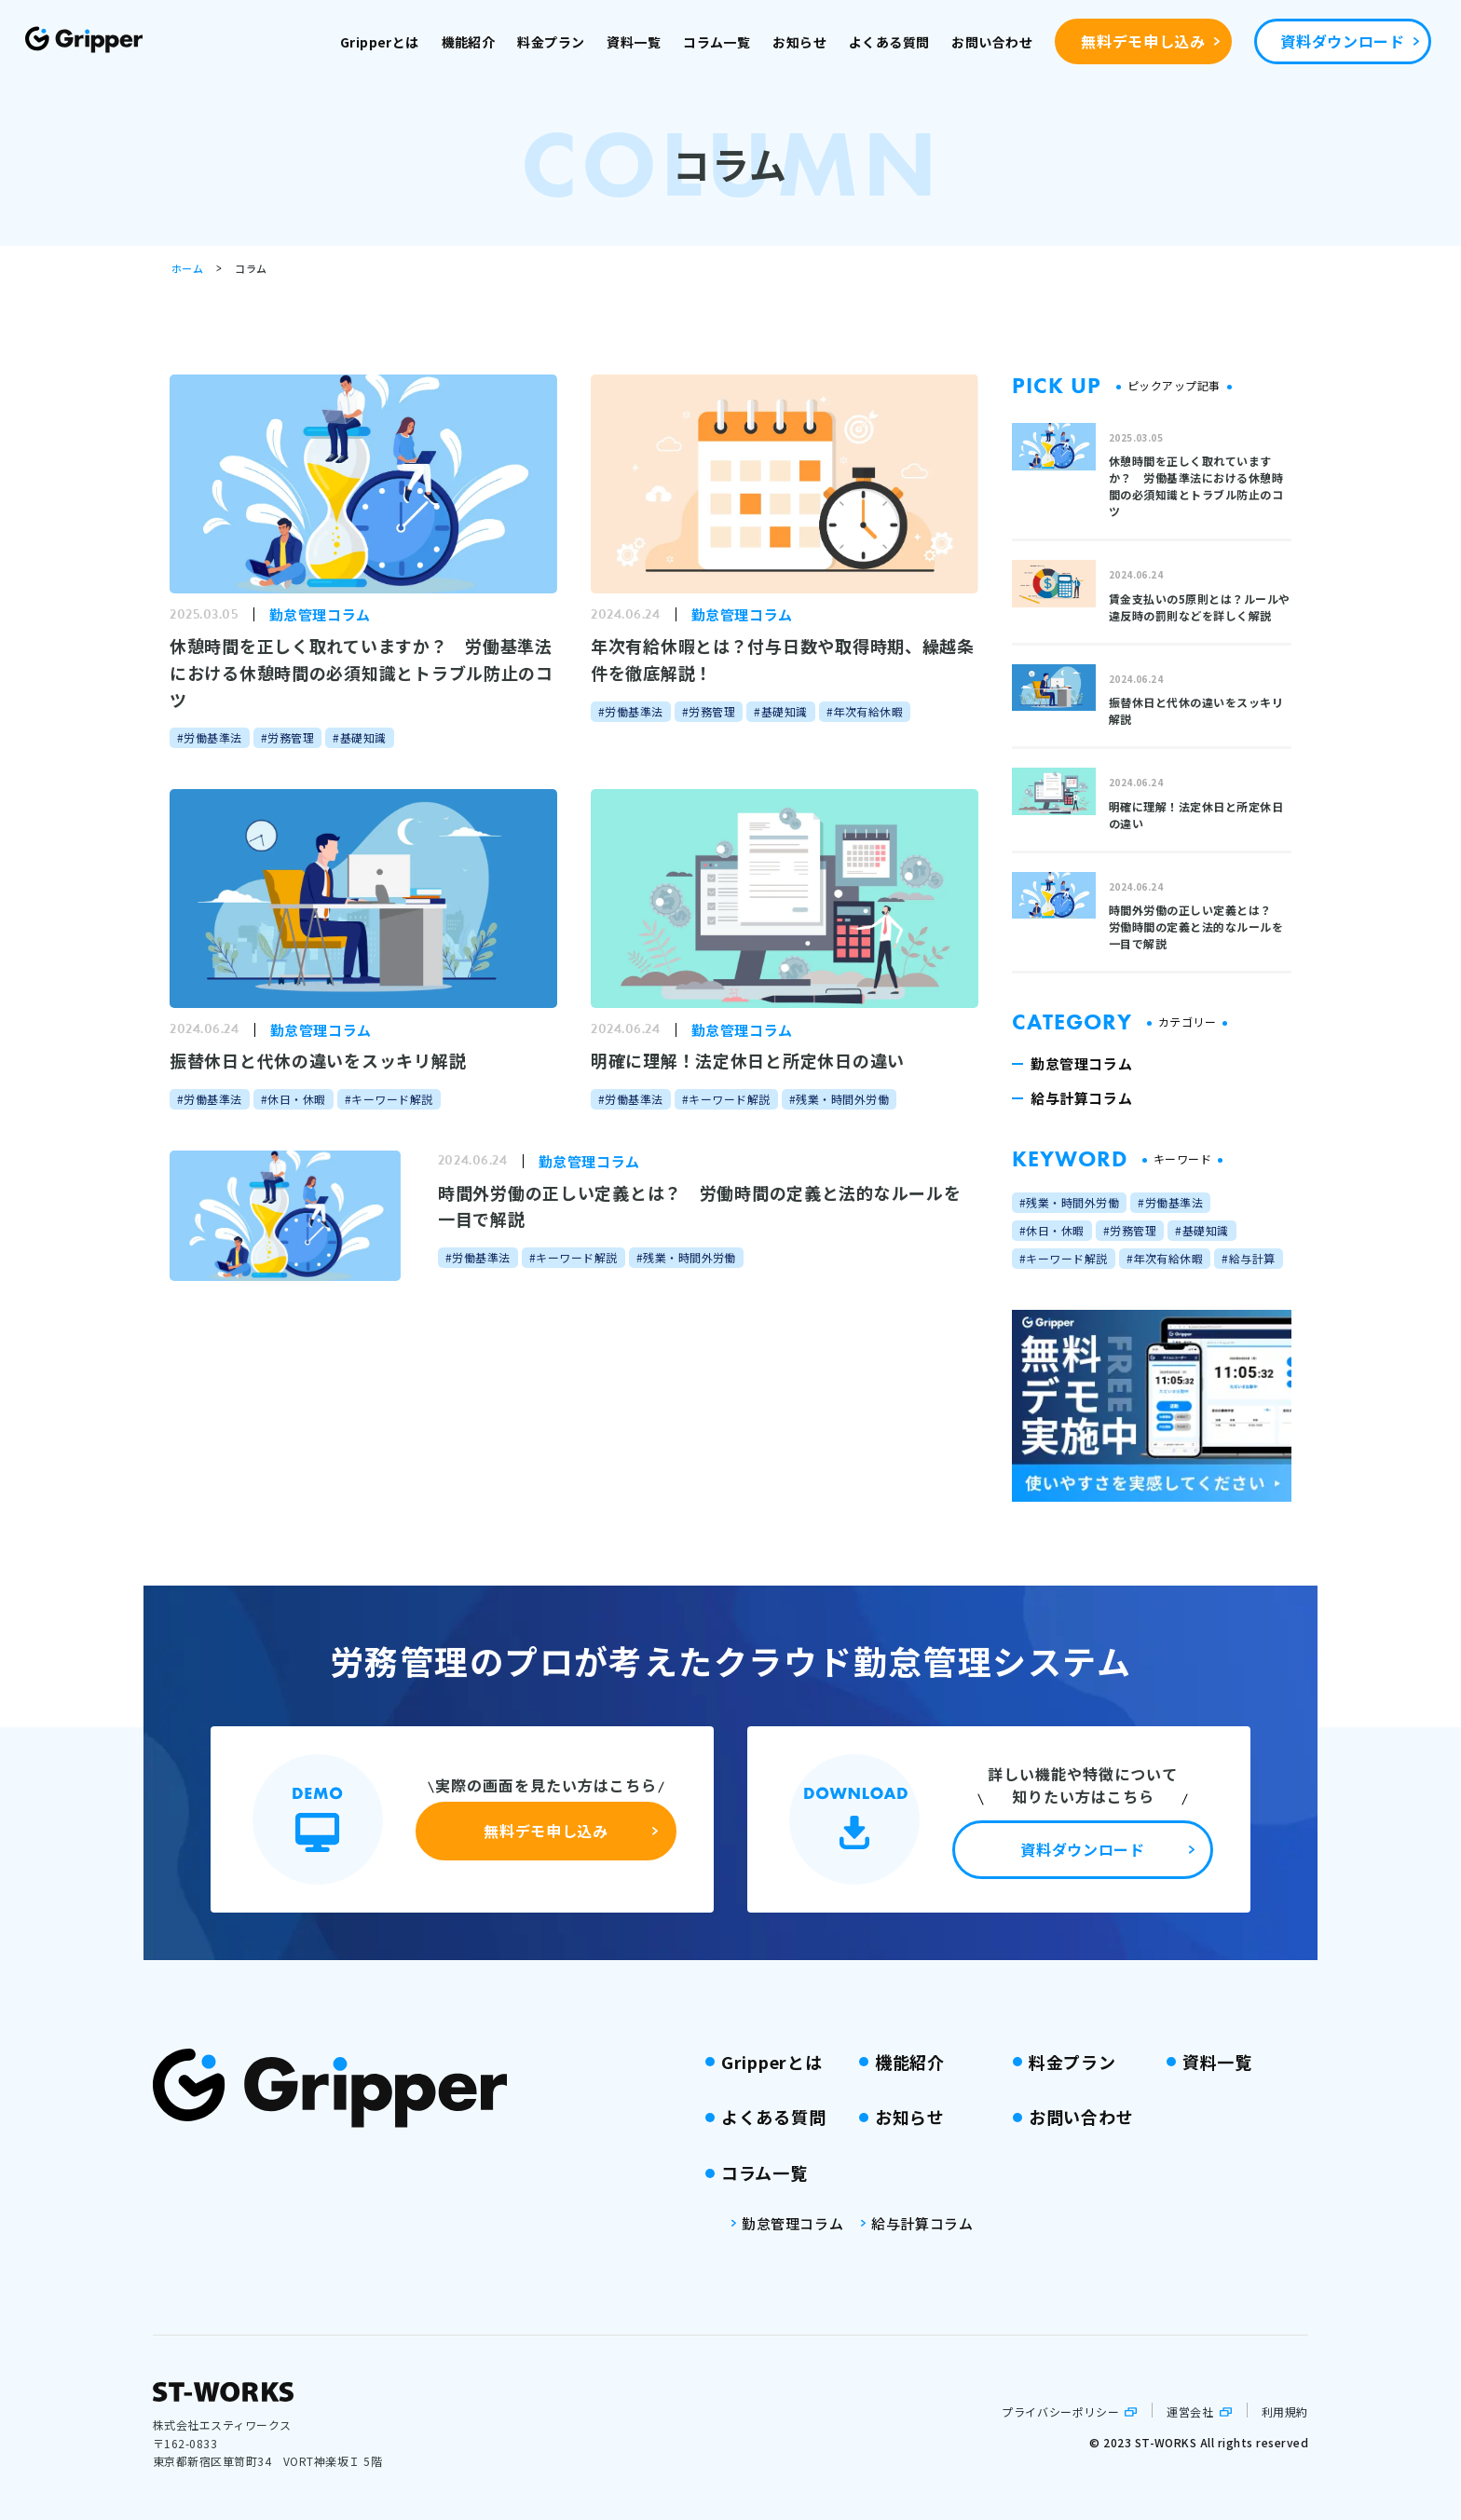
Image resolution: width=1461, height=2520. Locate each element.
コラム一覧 (716, 42)
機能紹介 (469, 42)
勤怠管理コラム (792, 2223)
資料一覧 (634, 42)
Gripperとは (379, 42)
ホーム (187, 268)
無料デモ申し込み (1143, 41)
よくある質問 (889, 42)
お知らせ (799, 42)
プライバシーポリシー (1060, 2411)
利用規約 (1285, 2411)
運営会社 (1190, 2411)
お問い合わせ (991, 42)
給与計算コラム (922, 2223)
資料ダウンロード (1342, 41)
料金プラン (550, 42)
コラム (250, 268)
